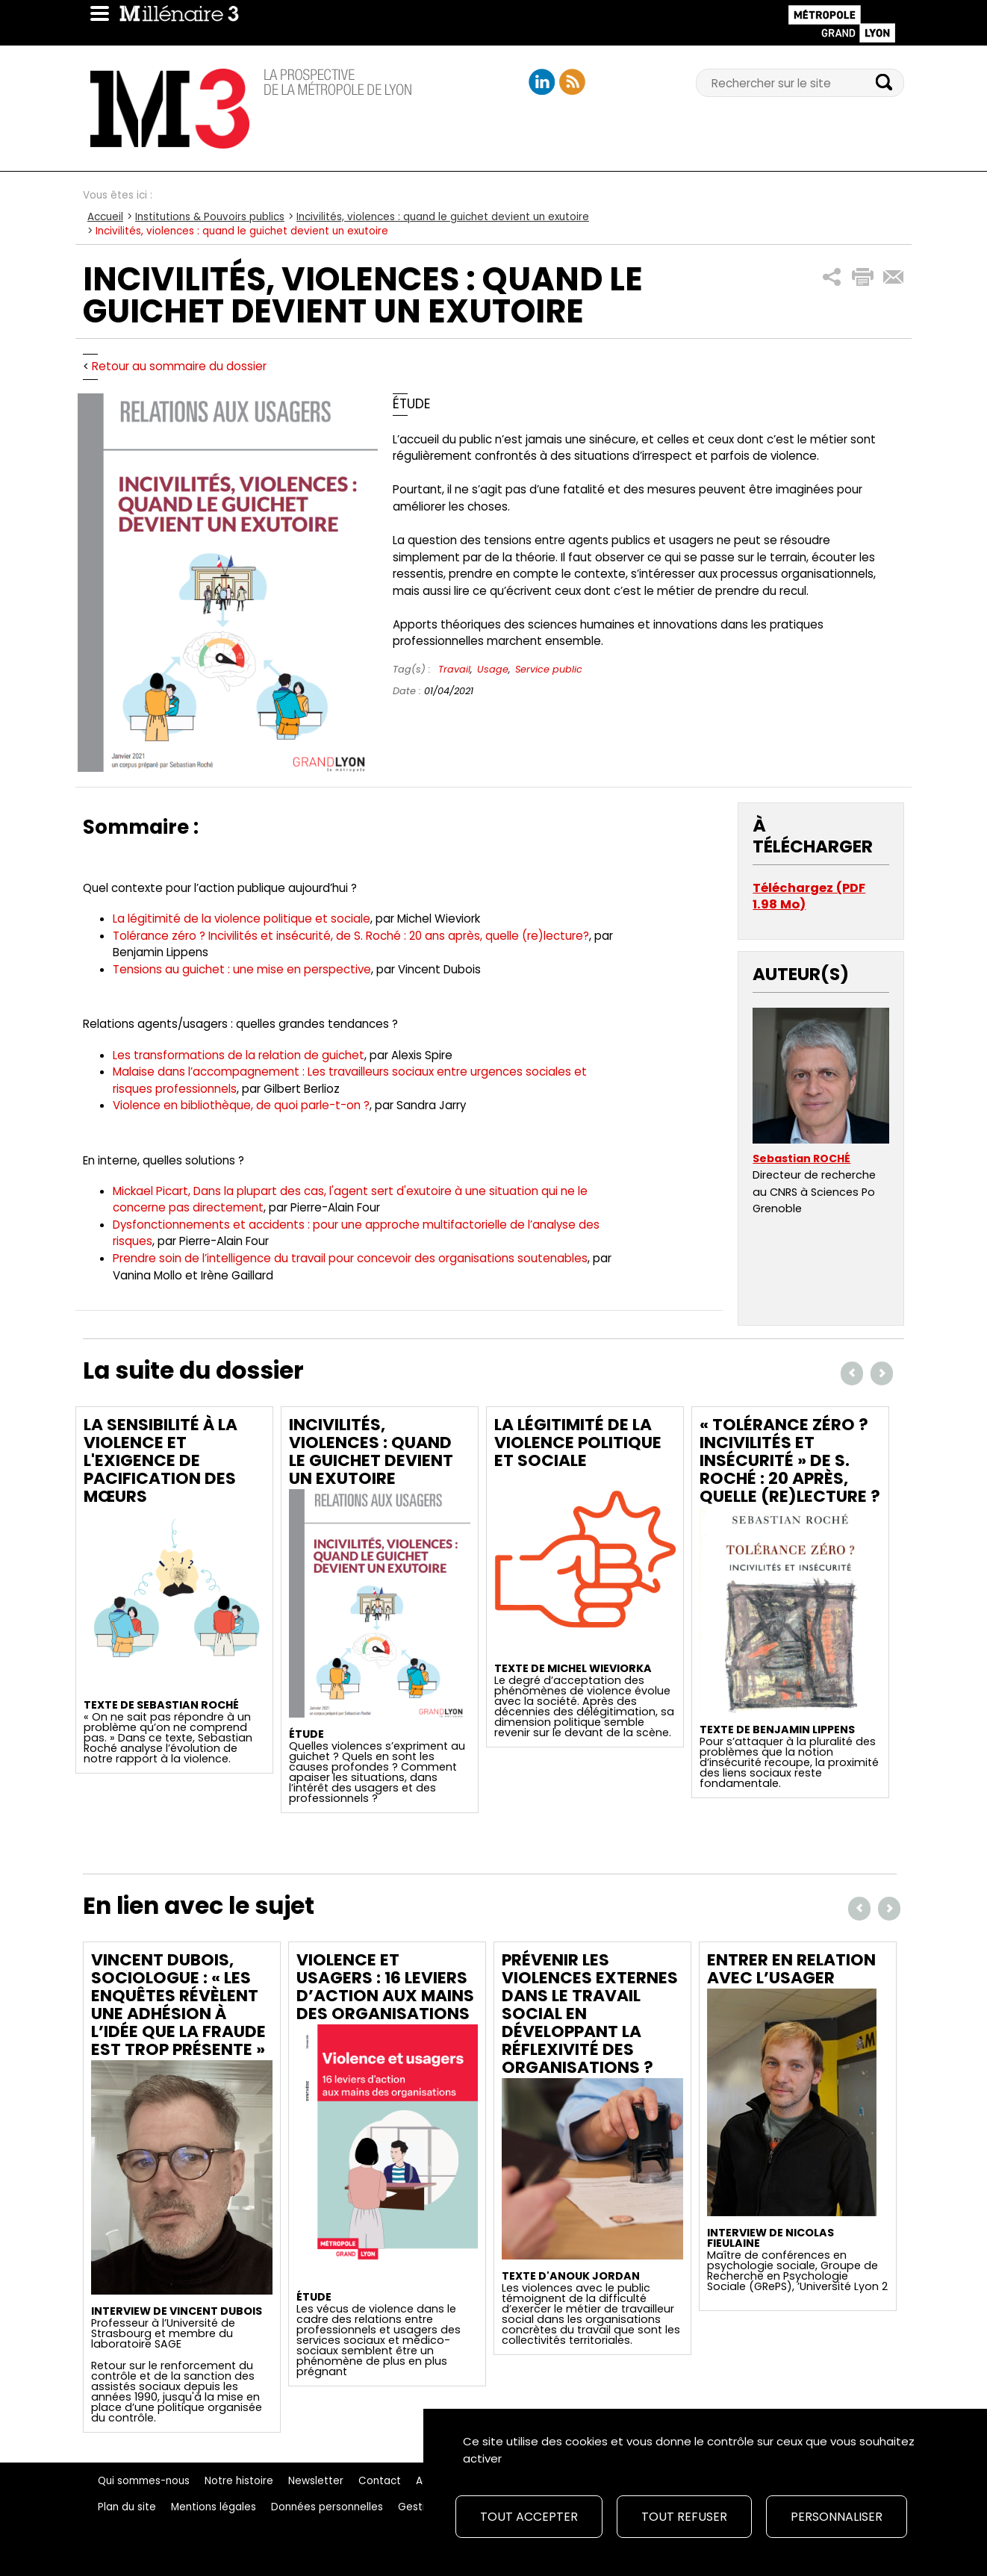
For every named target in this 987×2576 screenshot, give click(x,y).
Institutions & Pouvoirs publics (209, 217)
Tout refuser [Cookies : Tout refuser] (684, 2516)
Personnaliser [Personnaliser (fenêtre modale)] (836, 2516)
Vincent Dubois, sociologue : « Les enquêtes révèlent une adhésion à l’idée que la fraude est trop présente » (178, 2004)
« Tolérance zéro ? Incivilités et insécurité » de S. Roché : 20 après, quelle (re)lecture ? (790, 1460)
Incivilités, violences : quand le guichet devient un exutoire (442, 217)
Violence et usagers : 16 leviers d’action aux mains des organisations (385, 1986)
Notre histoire (239, 2481)
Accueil (105, 217)
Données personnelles (327, 2507)
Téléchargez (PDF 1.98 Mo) (809, 896)
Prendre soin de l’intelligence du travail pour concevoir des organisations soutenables (350, 1258)
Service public (548, 669)
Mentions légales (213, 2507)
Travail (454, 669)
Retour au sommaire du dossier (179, 366)
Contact (379, 2481)
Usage (492, 669)
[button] (832, 277)
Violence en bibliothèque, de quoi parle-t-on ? (241, 1105)
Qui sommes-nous (144, 2481)
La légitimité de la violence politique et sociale (241, 918)
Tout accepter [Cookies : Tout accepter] (529, 2516)
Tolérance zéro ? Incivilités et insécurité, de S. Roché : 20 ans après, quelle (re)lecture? (351, 936)
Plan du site (127, 2507)
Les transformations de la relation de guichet (238, 1055)
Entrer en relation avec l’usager (791, 1968)
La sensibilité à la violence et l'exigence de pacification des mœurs (160, 1460)
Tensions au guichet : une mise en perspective (242, 969)
